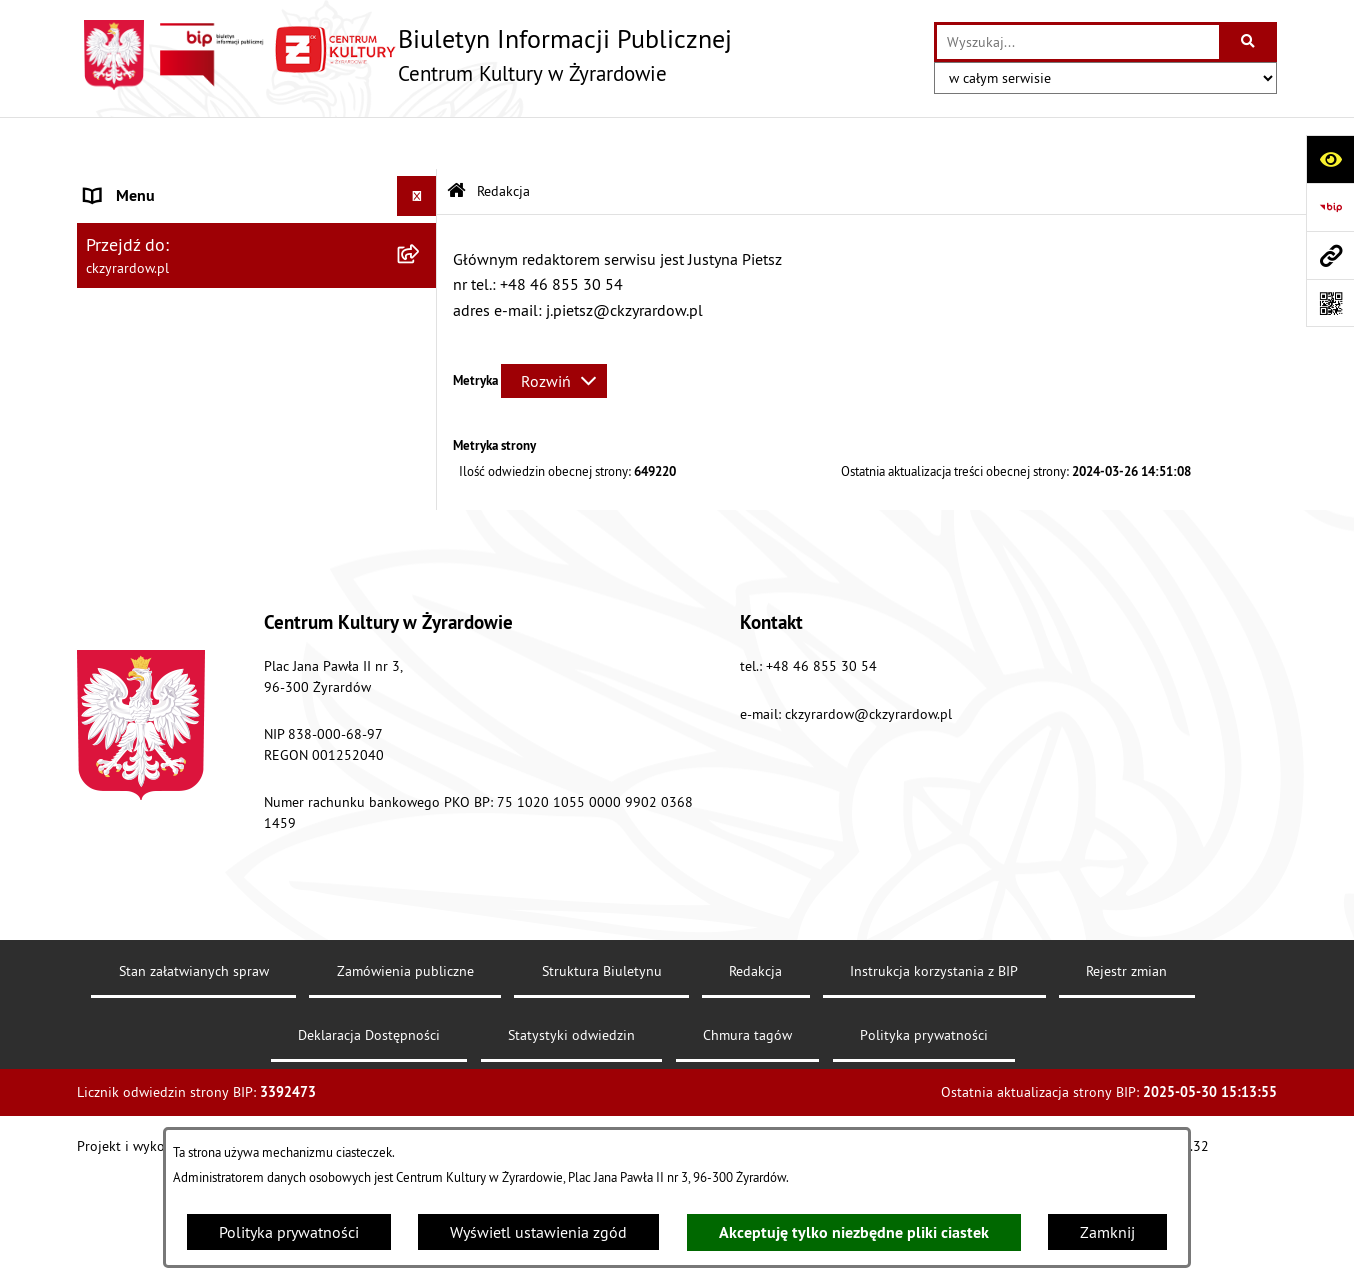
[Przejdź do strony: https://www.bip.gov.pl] (1330, 207)
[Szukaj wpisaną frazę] (1249, 42)
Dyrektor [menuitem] (113, 298)
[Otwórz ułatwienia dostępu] (1330, 159)
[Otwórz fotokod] (1330, 303)
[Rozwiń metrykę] (554, 328)
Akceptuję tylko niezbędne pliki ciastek (854, 1232)
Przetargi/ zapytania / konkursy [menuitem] (190, 452)
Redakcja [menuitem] (115, 509)
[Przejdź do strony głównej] (404, 55)
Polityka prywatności (289, 1232)
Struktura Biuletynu (602, 1062)
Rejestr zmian (1126, 1062)
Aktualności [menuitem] (125, 241)
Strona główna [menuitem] (135, 184)
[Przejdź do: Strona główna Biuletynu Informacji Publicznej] (456, 139)
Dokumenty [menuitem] (124, 355)
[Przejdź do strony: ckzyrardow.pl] (1330, 255)
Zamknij (1107, 1232)
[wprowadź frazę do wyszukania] (1078, 42)
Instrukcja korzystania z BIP (934, 1062)
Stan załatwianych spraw (194, 1062)
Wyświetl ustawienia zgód (538, 1232)
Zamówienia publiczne (405, 1062)
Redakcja (755, 1062)
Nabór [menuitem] (106, 412)
